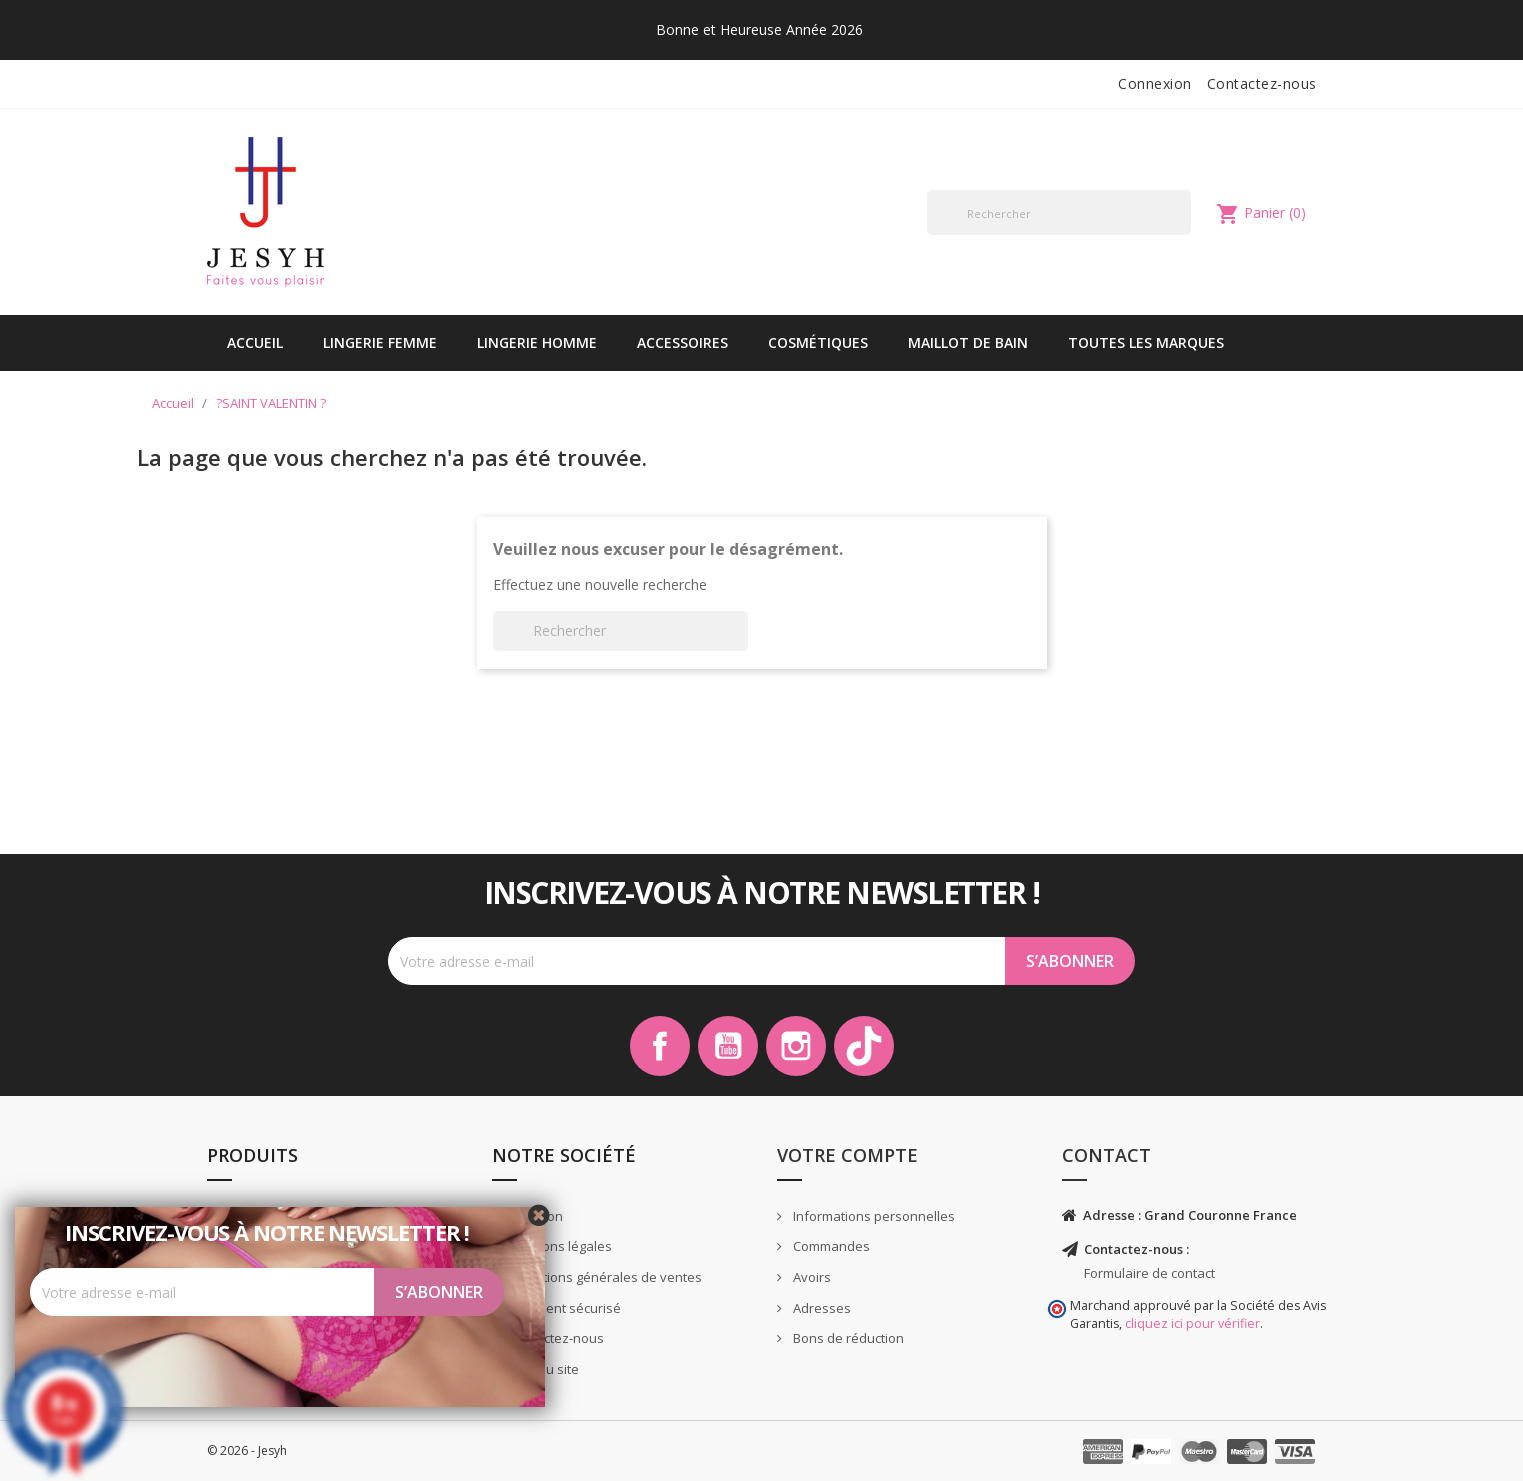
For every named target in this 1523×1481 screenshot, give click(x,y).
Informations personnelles (872, 1216)
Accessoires (682, 342)
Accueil (255, 342)
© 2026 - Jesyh (247, 1450)
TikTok (864, 1046)
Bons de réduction (847, 1338)
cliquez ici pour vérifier (1192, 1323)
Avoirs (810, 1277)
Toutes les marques (1146, 342)
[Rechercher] (1059, 212)
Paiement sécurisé (563, 1308)
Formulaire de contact (1149, 1273)
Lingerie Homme (537, 342)
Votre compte (847, 1155)
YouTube (728, 1046)
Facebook (660, 1046)
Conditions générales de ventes (603, 1277)
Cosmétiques (818, 342)
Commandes (830, 1246)
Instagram (796, 1046)
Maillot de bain (968, 342)
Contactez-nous (1262, 83)
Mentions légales (558, 1246)
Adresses (820, 1308)
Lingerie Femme (380, 342)
